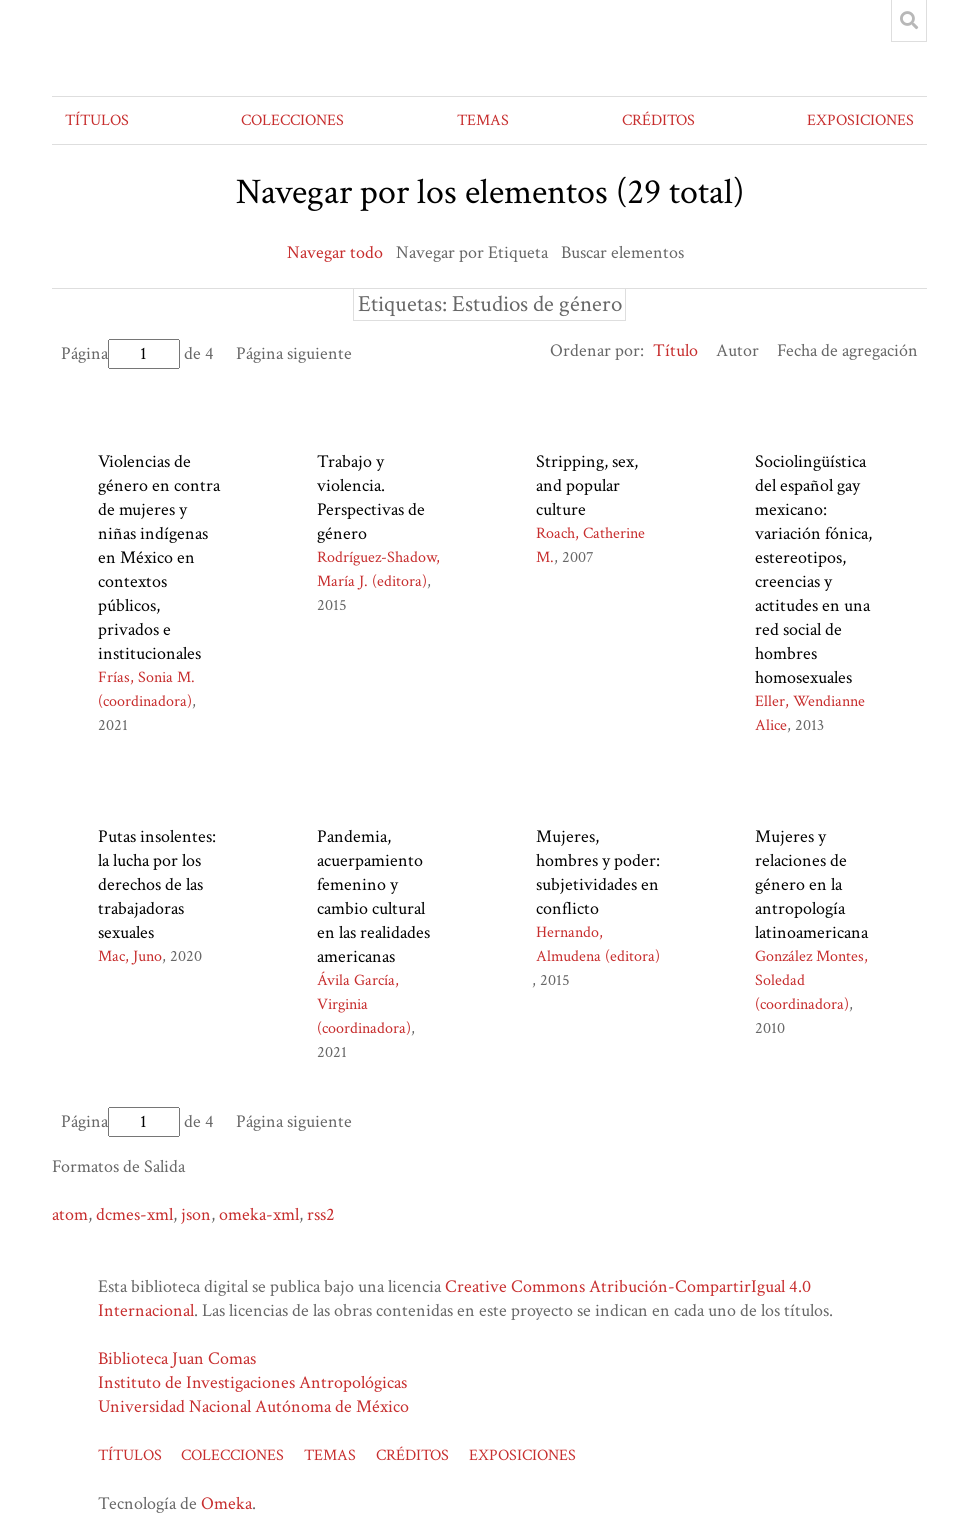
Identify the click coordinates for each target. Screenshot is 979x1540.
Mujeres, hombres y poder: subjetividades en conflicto (598, 872)
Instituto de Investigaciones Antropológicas (252, 1382)
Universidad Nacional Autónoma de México (253, 1406)
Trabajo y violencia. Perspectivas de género (371, 497)
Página (120, 353)
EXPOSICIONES (860, 120)
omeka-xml (259, 1214)
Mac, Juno (130, 956)
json (196, 1214)
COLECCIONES (292, 120)
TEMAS (483, 120)
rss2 (321, 1214)
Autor (737, 350)
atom (70, 1214)
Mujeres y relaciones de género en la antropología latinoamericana (811, 884)
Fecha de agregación (847, 350)
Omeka (226, 1503)
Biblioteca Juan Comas (177, 1358)
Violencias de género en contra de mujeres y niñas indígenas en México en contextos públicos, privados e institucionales (159, 557)
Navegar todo (335, 252)
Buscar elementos (622, 252)
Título (675, 350)
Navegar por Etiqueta (472, 252)
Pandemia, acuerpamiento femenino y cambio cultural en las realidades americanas (373, 896)
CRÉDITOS (658, 120)
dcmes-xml (134, 1214)
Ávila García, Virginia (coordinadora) (364, 1004)
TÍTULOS (97, 120)
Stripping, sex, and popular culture (587, 485)
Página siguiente (294, 353)
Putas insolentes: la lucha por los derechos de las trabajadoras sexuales (157, 884)
